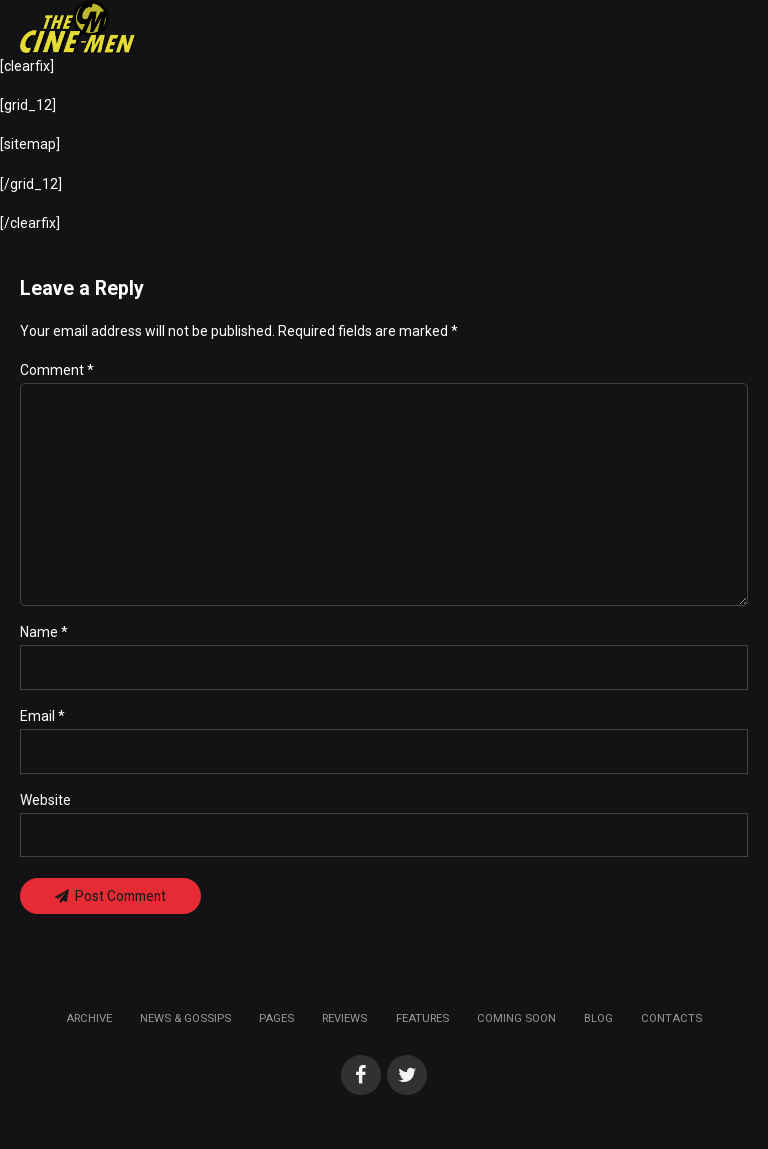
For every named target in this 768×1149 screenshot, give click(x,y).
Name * (44, 635)
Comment (57, 370)
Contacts (671, 1022)
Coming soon (516, 1022)
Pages (276, 1022)
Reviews (344, 1022)
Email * (42, 719)
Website (45, 803)
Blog (598, 1022)
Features (422, 1022)
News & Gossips (185, 1022)
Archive (89, 1022)
